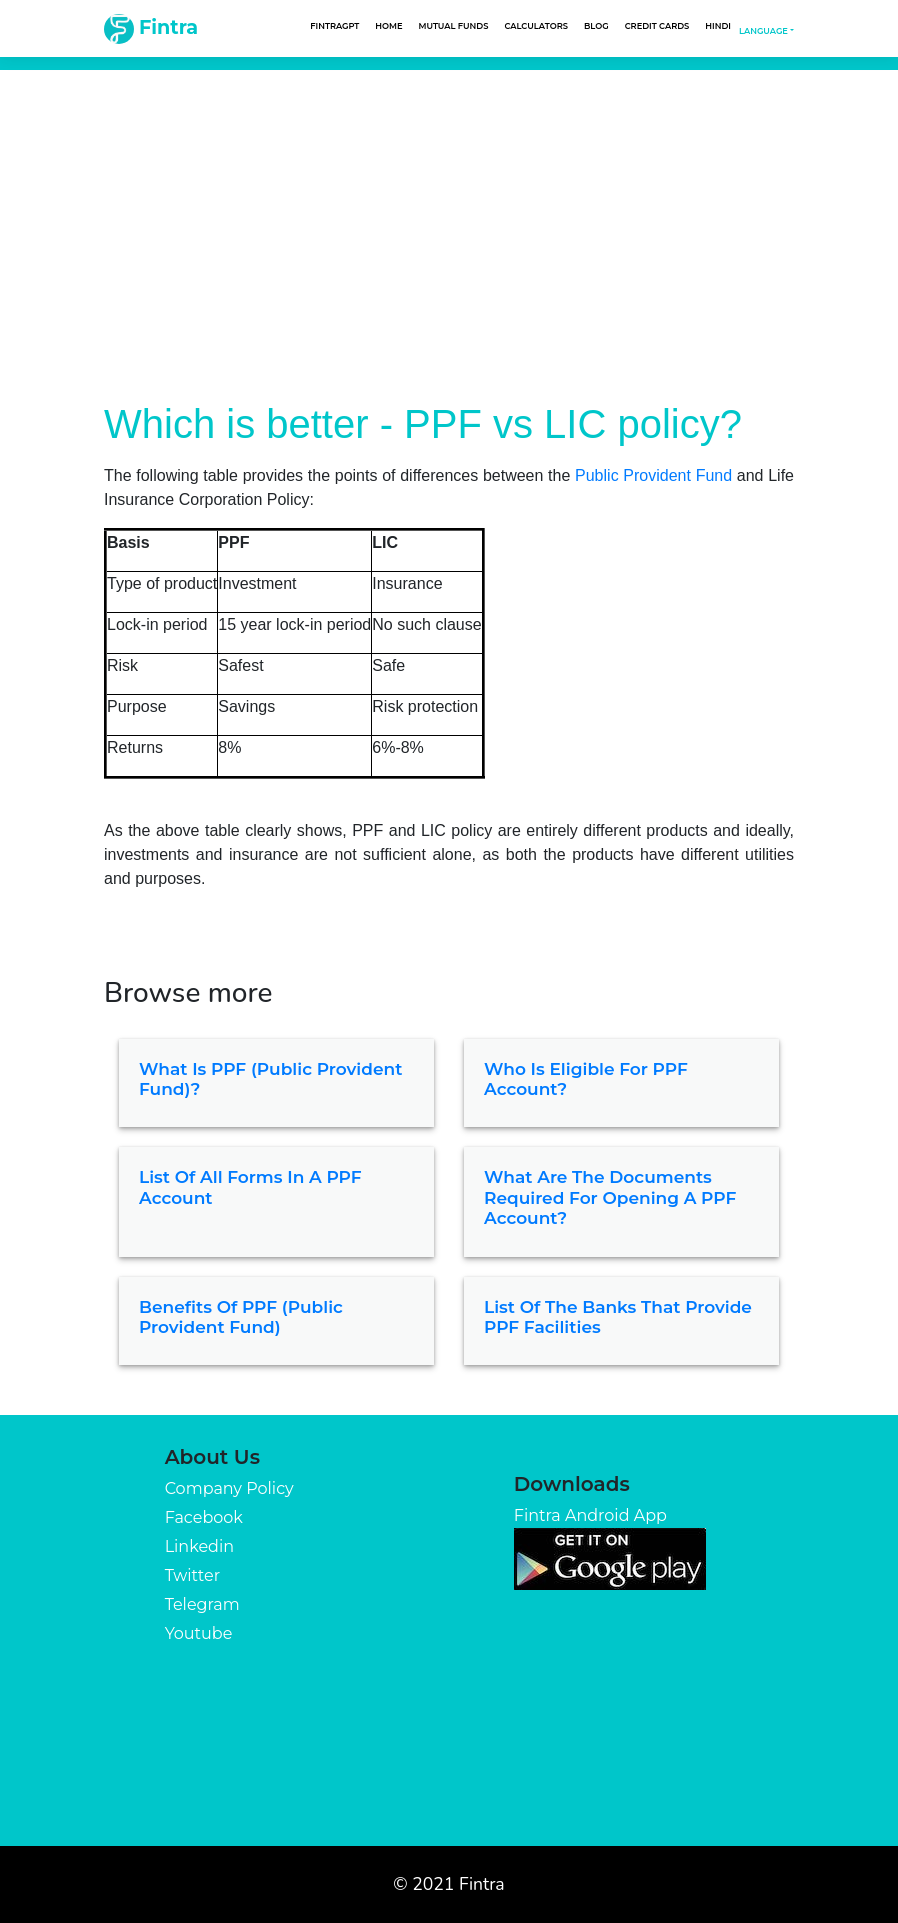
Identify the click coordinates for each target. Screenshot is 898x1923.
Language (763, 31)
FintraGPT (334, 26)
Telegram (202, 1604)
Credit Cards (657, 26)
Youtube (199, 1633)
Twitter (192, 1575)
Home (388, 26)
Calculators (536, 26)
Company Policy (229, 1488)
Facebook (204, 1517)
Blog (596, 26)
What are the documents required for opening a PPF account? (610, 1197)
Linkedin (199, 1546)
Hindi (718, 26)
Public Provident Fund (653, 475)
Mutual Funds (454, 26)
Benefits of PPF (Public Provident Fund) (241, 1317)
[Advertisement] (449, 220)
